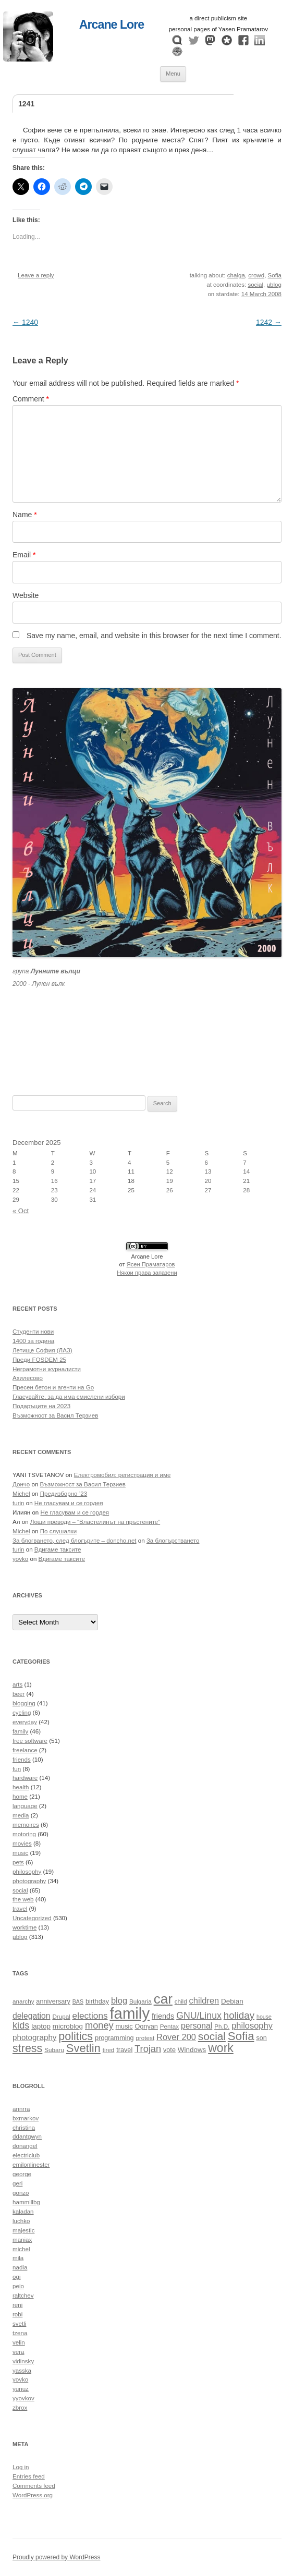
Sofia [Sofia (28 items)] (241, 2036)
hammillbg (26, 2202)
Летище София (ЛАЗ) (42, 1350)
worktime (24, 1927)
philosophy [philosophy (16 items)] (252, 2025)
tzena (20, 2333)
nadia (20, 2267)
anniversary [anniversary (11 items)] (53, 2001)
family (20, 1731)
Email (24, 555)
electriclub (26, 2155)
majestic (23, 2230)
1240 (25, 322)
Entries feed (29, 2476)
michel (21, 2249)
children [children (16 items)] (204, 2000)
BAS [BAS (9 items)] (77, 2001)
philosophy (27, 1872)
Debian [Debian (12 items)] (232, 2001)
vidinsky (23, 2361)
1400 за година (33, 1341)
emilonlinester (31, 2165)
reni (17, 2305)
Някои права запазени (147, 1272)
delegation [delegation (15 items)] (31, 2015)
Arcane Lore (111, 24)
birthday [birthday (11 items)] (97, 2001)
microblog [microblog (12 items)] (68, 2026)
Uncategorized (32, 1918)
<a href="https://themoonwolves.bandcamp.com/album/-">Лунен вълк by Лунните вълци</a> (147, 1028)
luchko (21, 2221)
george (22, 2174)
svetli (19, 2324)
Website (26, 595)
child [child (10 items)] (181, 2001)
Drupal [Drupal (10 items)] (61, 2016)
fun (17, 1769)
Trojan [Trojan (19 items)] (147, 2048)
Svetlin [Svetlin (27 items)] (83, 2048)
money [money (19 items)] (99, 2025)
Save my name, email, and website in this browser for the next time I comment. (154, 635)
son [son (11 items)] (261, 2038)
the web (23, 1899)
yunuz (21, 2389)
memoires (26, 1825)
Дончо (21, 1484)
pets (18, 1862)
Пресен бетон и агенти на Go (53, 1387)
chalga (236, 275)
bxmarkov (26, 2118)
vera (18, 2352)
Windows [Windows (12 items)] (192, 2050)
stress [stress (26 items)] (27, 2048)
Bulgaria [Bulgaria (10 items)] (140, 2001)
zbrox (20, 2407)
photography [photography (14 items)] (34, 2037)
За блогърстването (173, 1540)
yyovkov (23, 2398)
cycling (22, 1713)
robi (17, 2314)
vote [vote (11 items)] (169, 2050)
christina (24, 2128)
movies (22, 1843)
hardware (25, 1778)
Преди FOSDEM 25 (39, 1360)
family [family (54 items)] (129, 2013)
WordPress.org (33, 2495)
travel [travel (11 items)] (124, 2050)
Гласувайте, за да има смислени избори (69, 1397)
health (21, 1787)
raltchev (23, 2295)
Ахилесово (28, 1378)
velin (19, 2342)
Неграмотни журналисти (47, 1369)
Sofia (274, 275)
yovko (20, 1559)
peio (18, 2286)
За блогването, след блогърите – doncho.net (75, 1540)
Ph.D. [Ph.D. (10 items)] (221, 2026)
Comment (31, 399)
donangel (25, 2146)
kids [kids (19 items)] (21, 2025)
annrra (21, 2109)
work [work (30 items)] (221, 2048)
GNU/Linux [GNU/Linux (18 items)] (199, 2015)
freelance (25, 1750)
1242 (268, 322)
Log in (21, 2467)
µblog (273, 285)
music (20, 1853)
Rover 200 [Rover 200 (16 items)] (176, 2037)
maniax (22, 2240)
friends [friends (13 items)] (163, 2016)
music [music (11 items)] (124, 2026)
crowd (256, 275)
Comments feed (34, 2486)
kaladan (23, 2211)
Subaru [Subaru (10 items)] (54, 2049)
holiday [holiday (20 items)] (239, 2015)
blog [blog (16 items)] (119, 2000)
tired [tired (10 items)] (109, 2049)
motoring (24, 1834)
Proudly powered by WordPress (57, 2557)
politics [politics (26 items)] (75, 2036)
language (25, 1806)
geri (17, 2183)
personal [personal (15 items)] (196, 2025)
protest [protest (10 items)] (145, 2037)
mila (18, 2258)
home (20, 1796)
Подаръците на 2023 (41, 1406)
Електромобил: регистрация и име (122, 1475)
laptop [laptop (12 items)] (41, 2026)
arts (17, 1684)
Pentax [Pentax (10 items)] (169, 2026)
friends (22, 1759)
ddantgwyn (27, 2136)
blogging (24, 1703)
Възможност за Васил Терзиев (55, 1415)
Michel (21, 1494)
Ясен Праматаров (151, 1264)
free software (30, 1741)
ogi (16, 2277)
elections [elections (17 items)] (90, 2015)
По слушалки (58, 1531)
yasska (22, 2370)
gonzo (21, 2193)
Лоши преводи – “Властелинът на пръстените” (95, 1522)
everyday (25, 1722)
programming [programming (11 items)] (114, 2038)
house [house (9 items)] (264, 2016)
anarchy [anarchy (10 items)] (23, 2001)
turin (18, 1503)
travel (20, 1909)
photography (29, 1881)
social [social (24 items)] (212, 2036)
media (21, 1815)
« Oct (21, 1211)
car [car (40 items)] (163, 1999)
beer (18, 1694)
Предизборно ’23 (63, 1494)
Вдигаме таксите (57, 1549)
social (255, 285)
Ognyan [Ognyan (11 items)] (146, 2026)
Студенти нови (33, 1331)
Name (25, 514)
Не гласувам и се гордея (68, 1503)
